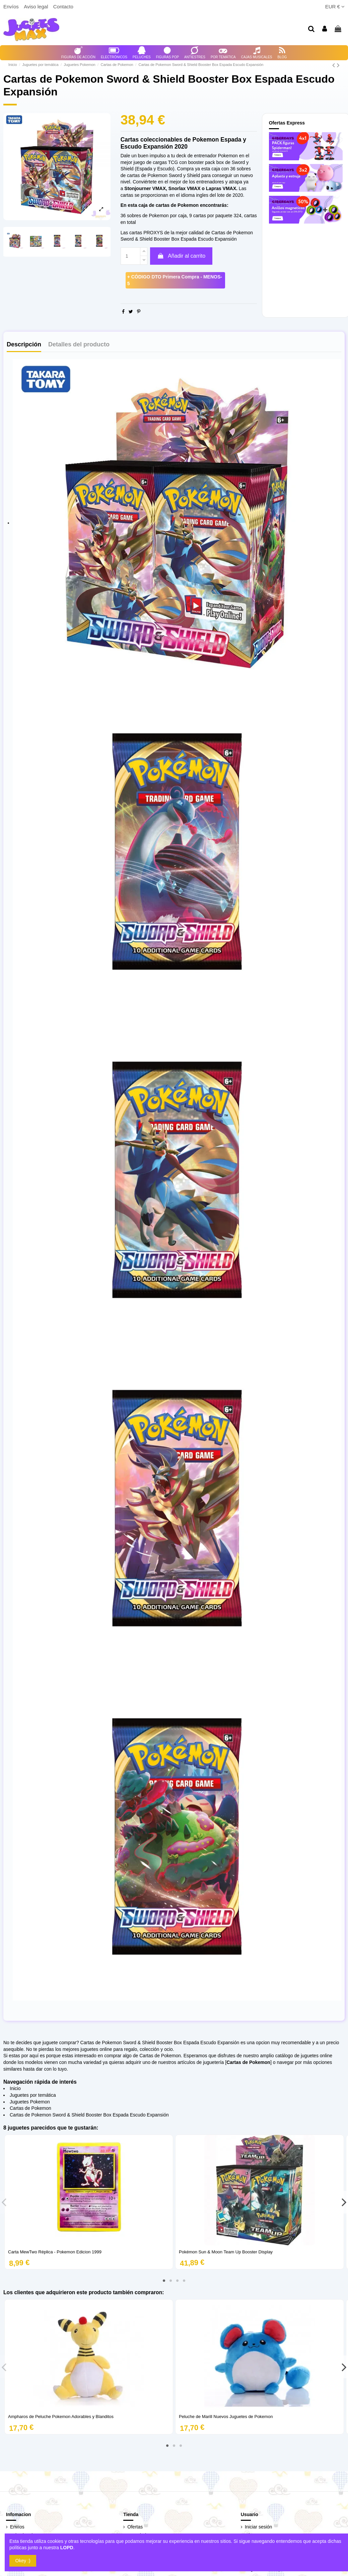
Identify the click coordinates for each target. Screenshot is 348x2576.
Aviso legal (36, 6)
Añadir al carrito (181, 256)
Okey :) (22, 2560)
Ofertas (135, 2526)
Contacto (63, 6)
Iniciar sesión (258, 2526)
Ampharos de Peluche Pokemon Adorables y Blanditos (61, 2416)
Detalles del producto (79, 344)
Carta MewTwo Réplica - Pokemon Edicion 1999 (54, 2251)
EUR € (335, 6)
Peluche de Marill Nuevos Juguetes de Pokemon (226, 2416)
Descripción (24, 344)
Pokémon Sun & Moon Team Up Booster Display (226, 2251)
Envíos (11, 6)
